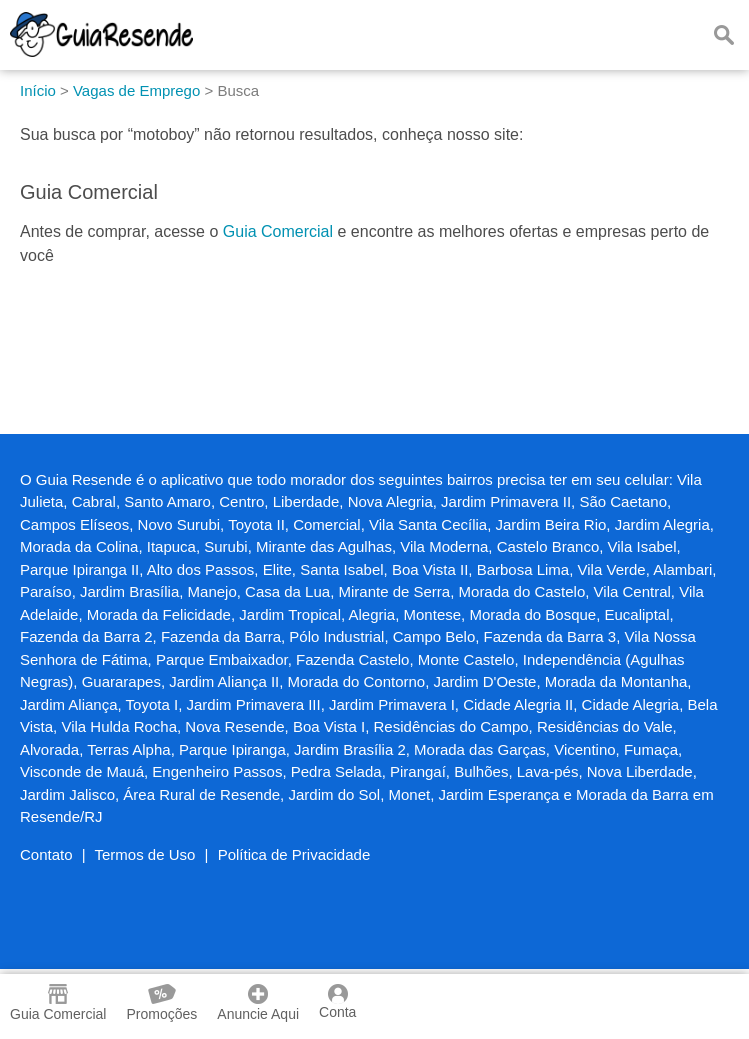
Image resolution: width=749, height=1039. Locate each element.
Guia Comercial (278, 231)
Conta (337, 1002)
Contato (46, 854)
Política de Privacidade (294, 854)
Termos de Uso (145, 854)
